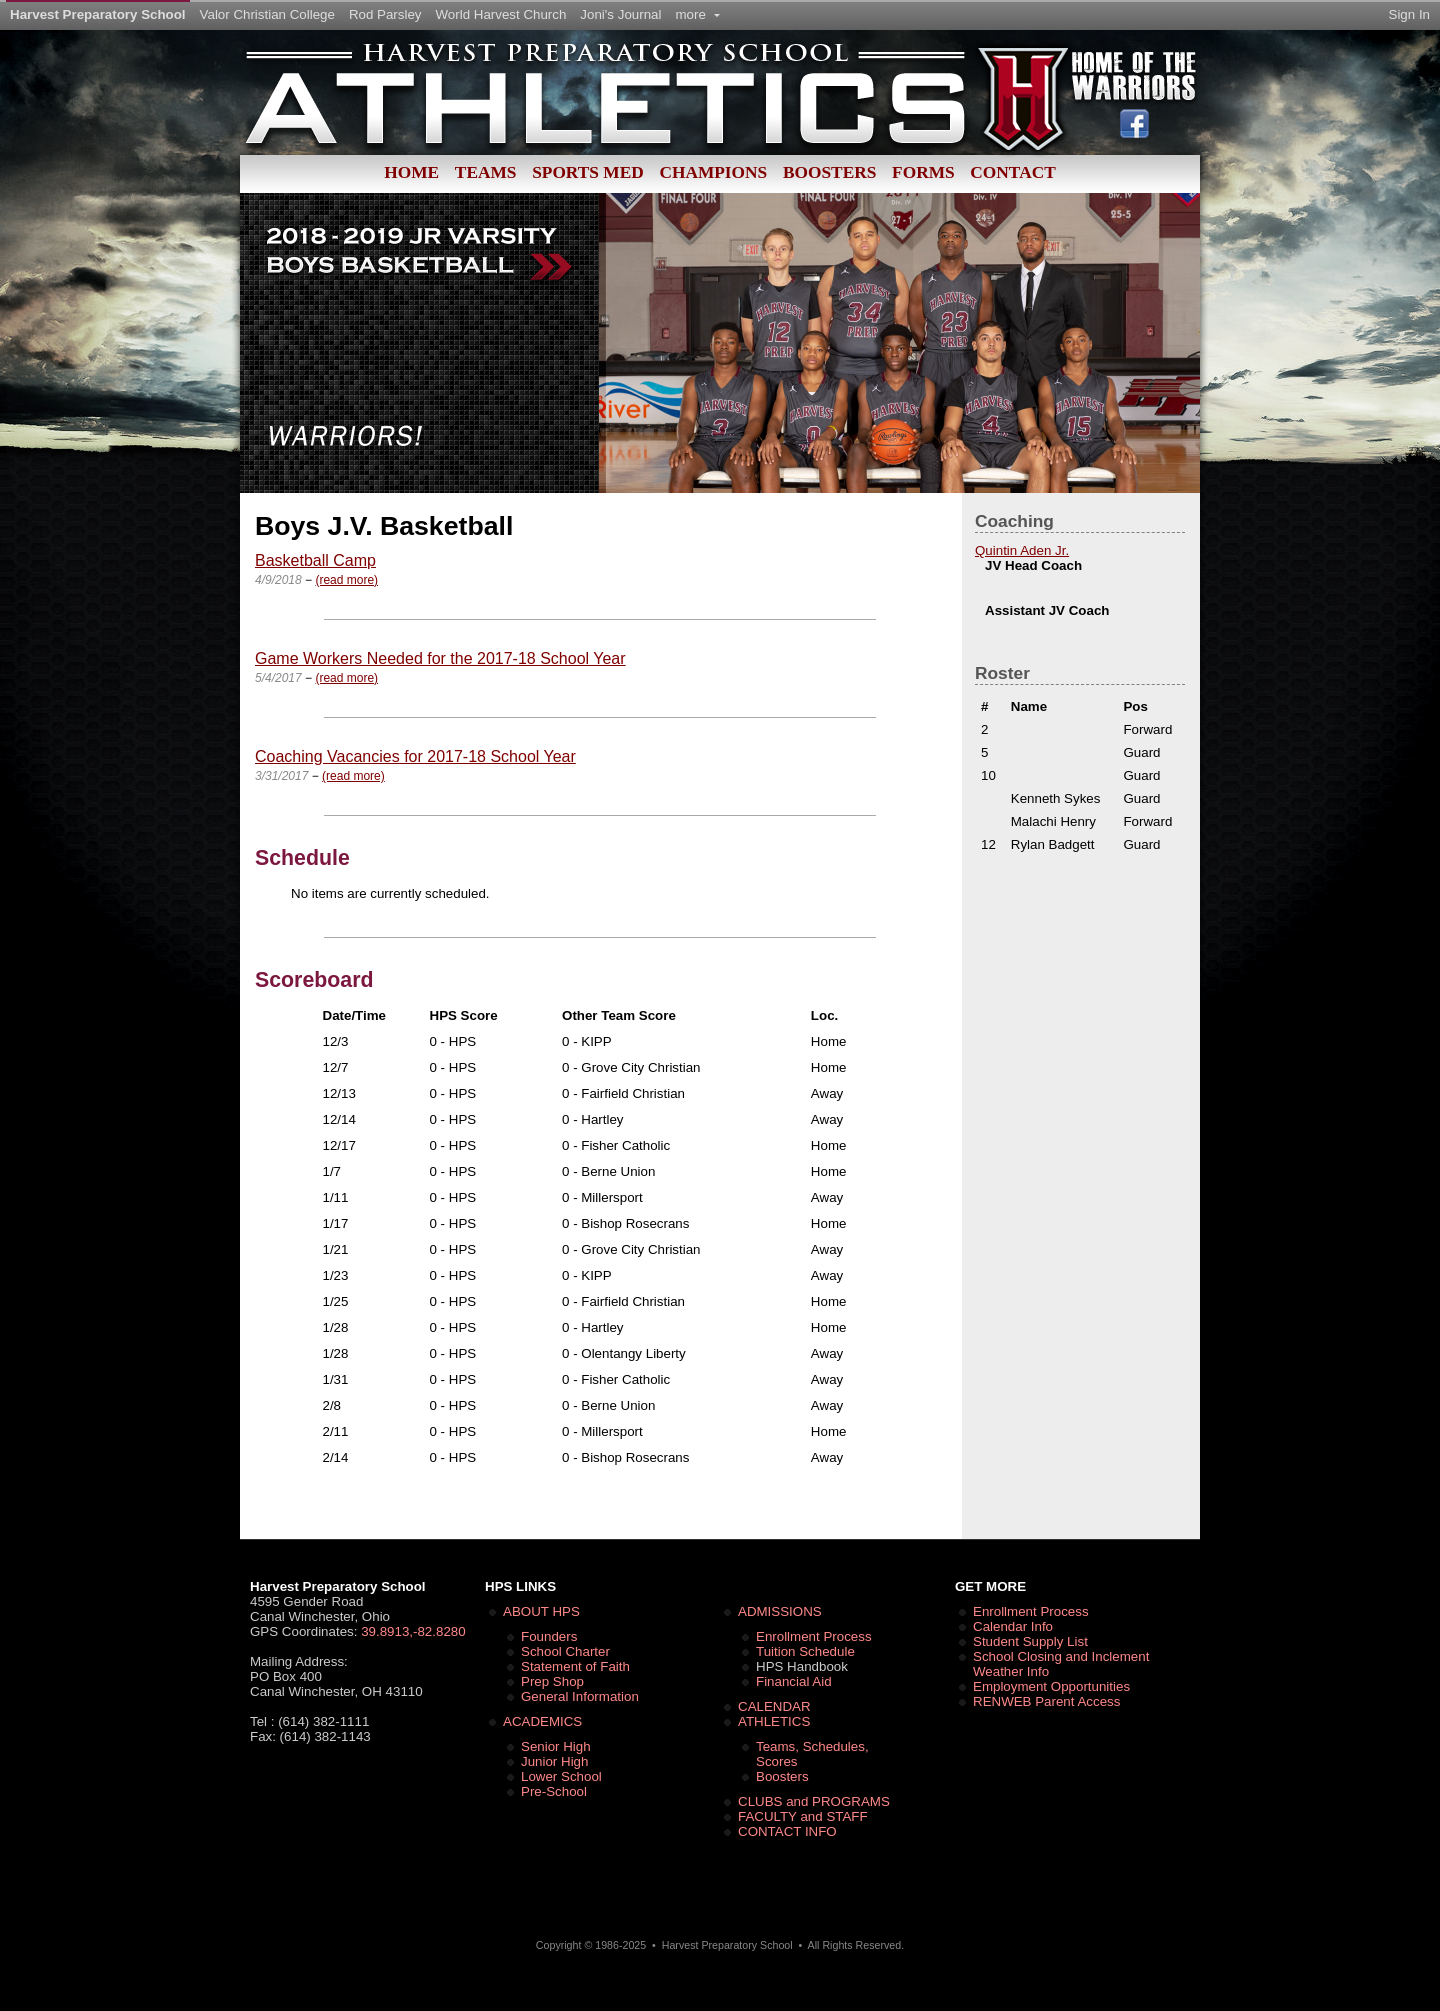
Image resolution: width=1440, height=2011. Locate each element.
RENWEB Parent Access (1046, 1701)
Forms (923, 172)
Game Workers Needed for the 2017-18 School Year (440, 658)
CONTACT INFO (787, 1831)
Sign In (1410, 14)
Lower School (561, 1776)
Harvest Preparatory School (98, 14)
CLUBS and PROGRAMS (814, 1801)
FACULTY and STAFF (803, 1816)
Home (411, 172)
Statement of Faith (575, 1666)
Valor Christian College (267, 14)
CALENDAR (774, 1706)
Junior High (554, 1761)
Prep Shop (552, 1681)
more (697, 14)
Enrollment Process (814, 1636)
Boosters (829, 172)
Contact (1012, 172)
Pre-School (554, 1791)
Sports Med (588, 172)
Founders (549, 1636)
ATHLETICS (774, 1721)
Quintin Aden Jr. (1022, 550)
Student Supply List (1030, 1641)
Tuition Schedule (805, 1651)
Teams (486, 172)
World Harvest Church (501, 14)
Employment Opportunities (1051, 1686)
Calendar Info (1013, 1626)
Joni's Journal (620, 14)
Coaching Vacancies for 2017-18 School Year (415, 756)
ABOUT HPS (541, 1611)
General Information (580, 1696)
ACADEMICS (542, 1721)
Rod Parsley (385, 14)
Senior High (556, 1746)
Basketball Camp (315, 560)
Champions (713, 172)
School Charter (565, 1651)
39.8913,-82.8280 (413, 1631)
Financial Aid (794, 1681)
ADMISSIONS (780, 1611)
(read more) (346, 580)
